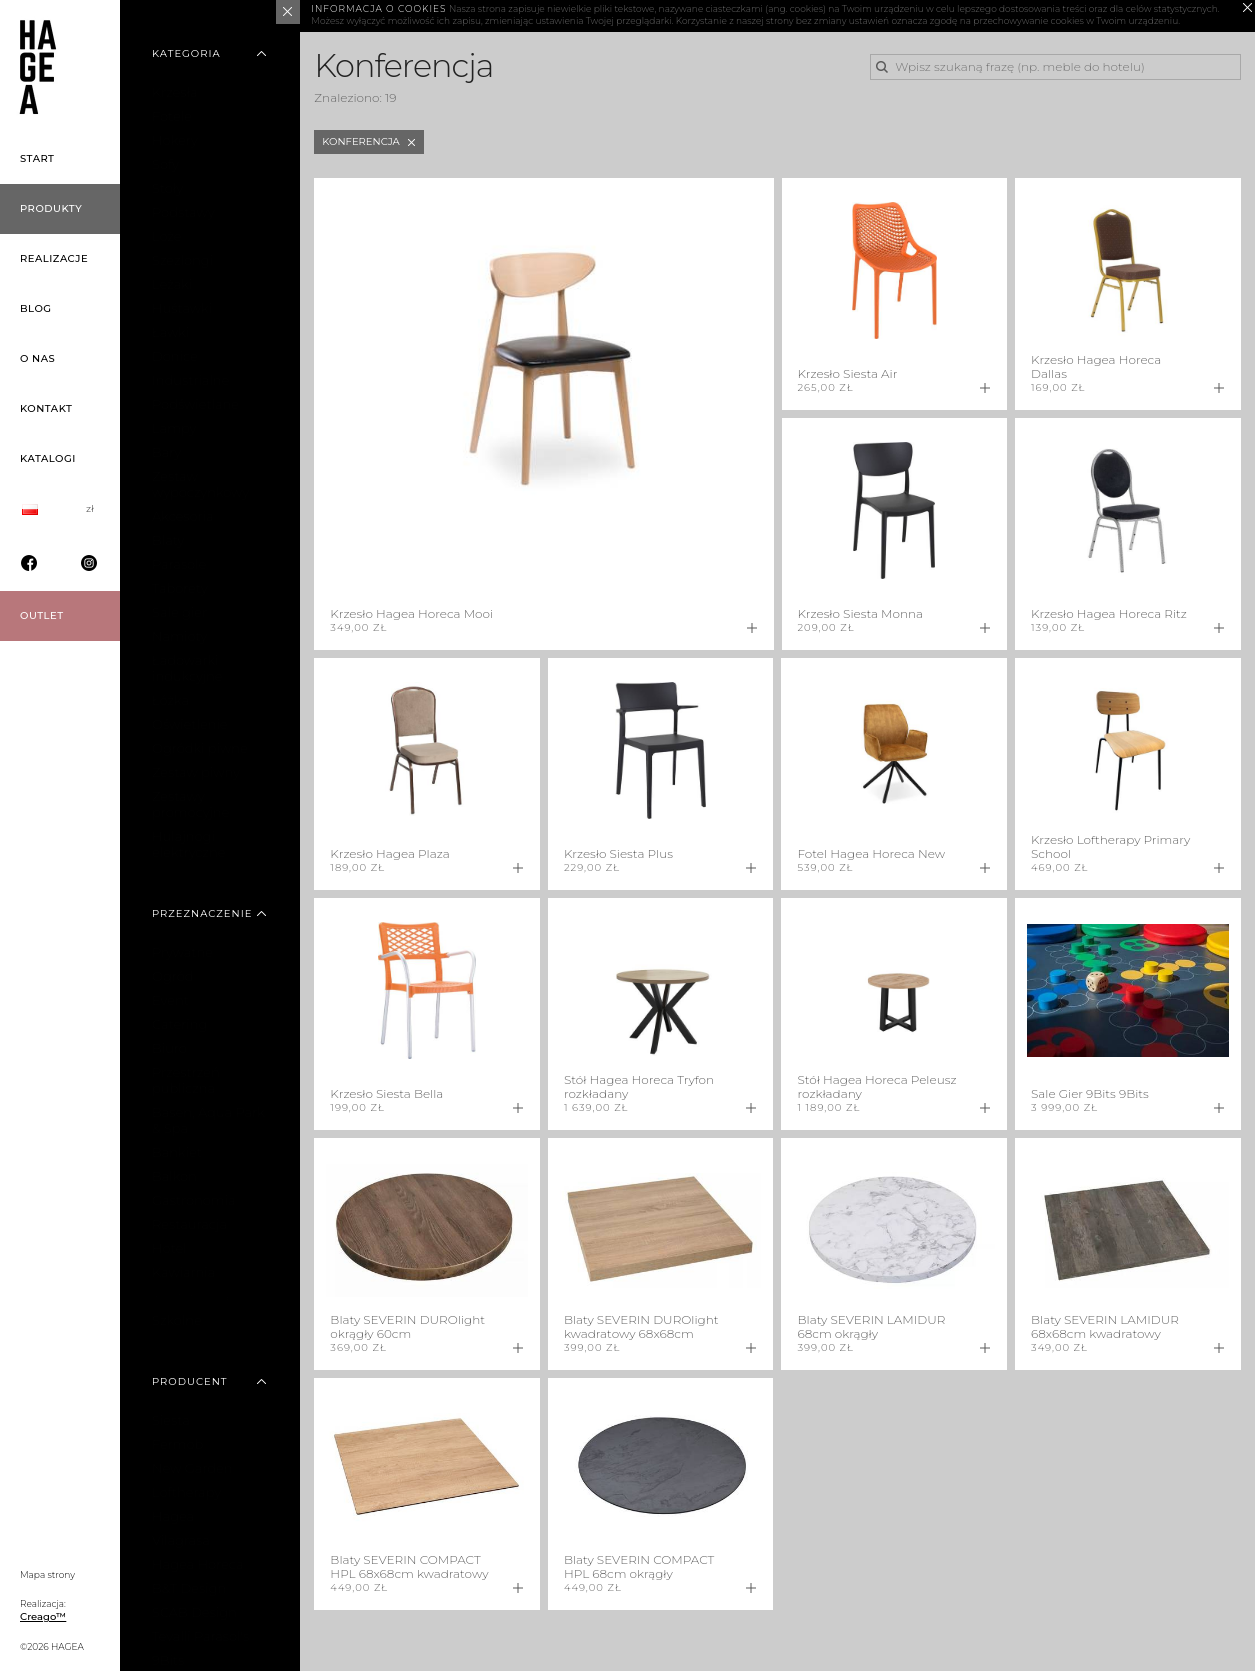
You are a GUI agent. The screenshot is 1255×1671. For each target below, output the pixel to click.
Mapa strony (47, 1574)
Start (37, 158)
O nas (37, 358)
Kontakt (46, 408)
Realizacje (54, 258)
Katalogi (48, 458)
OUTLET (42, 615)
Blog (36, 308)
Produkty (51, 208)
